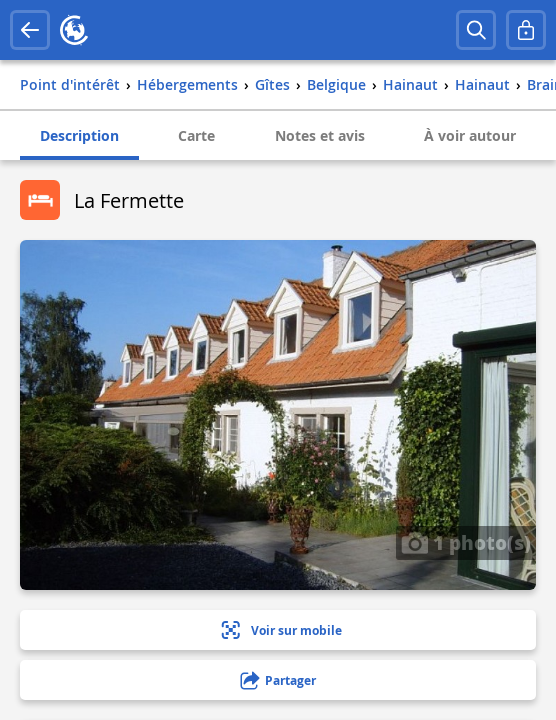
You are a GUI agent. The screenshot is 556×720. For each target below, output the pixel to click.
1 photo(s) (466, 542)
